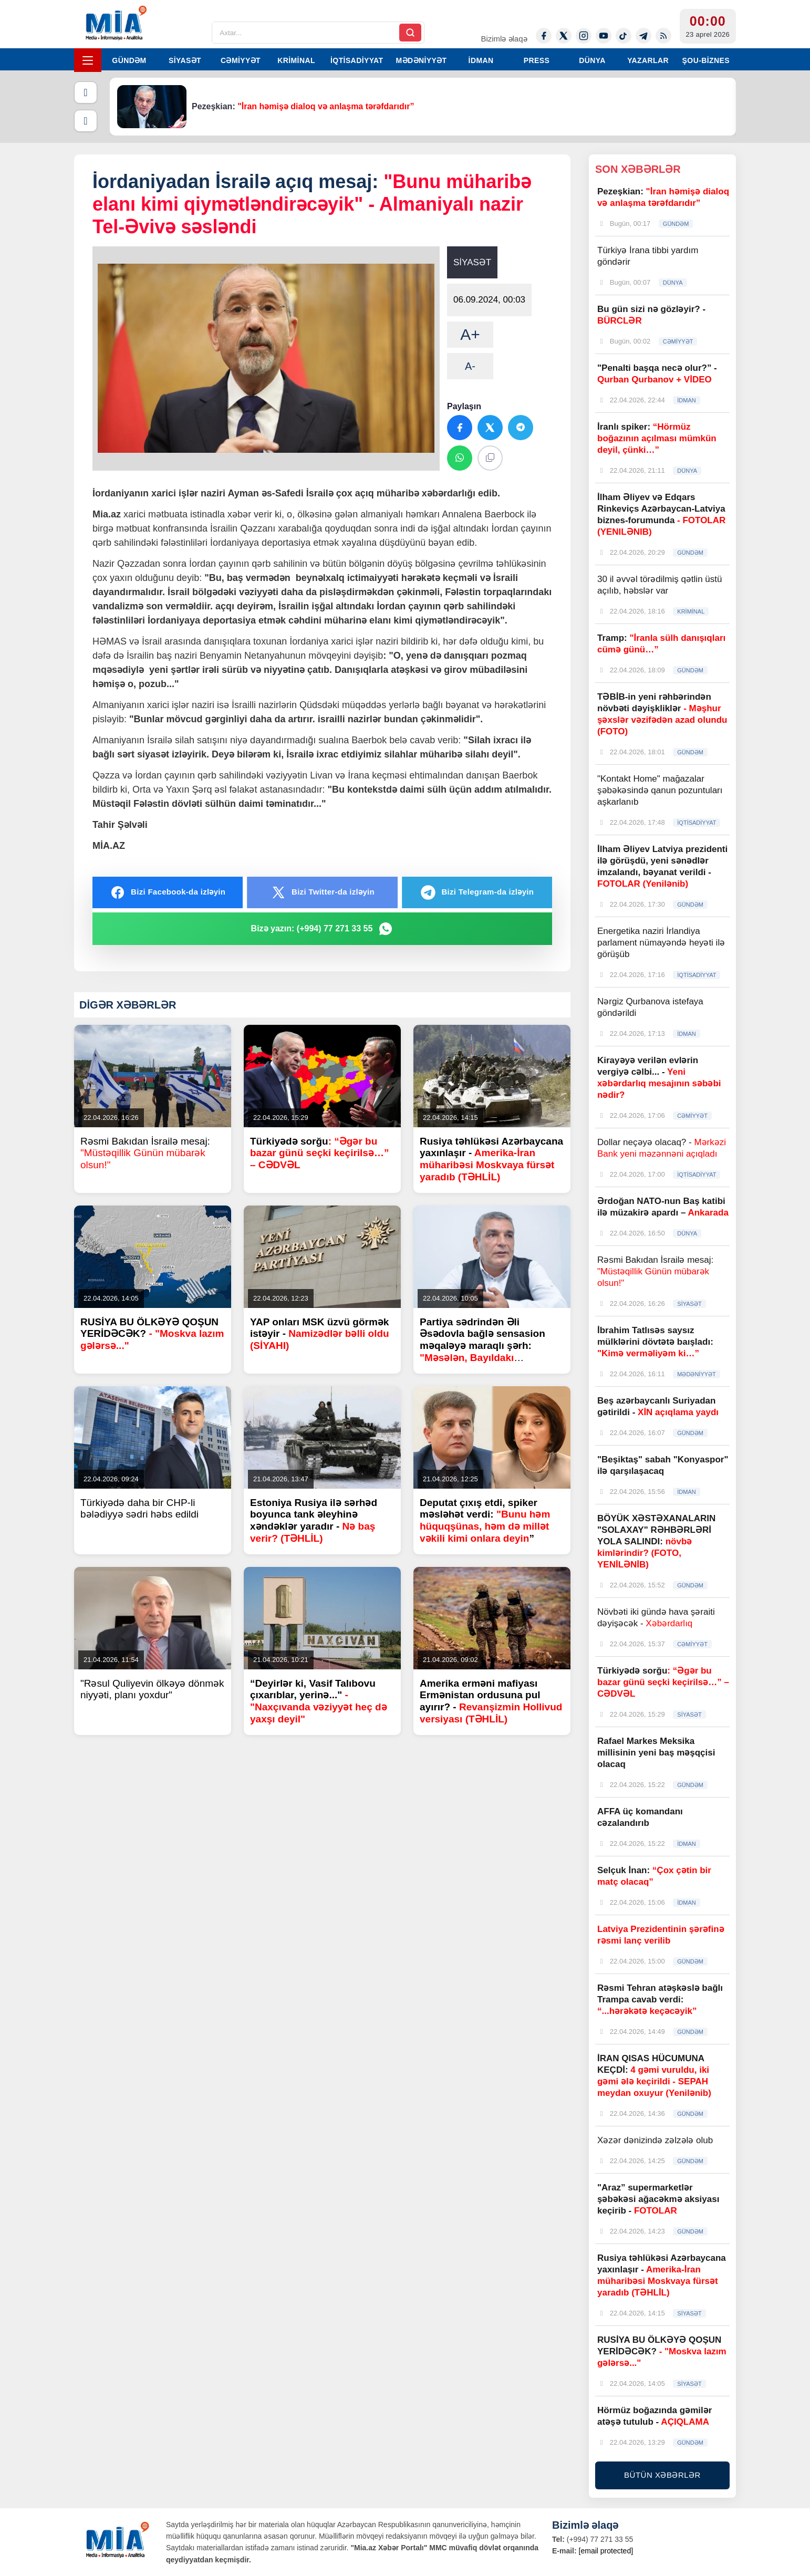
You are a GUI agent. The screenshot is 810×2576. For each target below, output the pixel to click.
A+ (470, 334)
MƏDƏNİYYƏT (421, 60)
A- (470, 366)
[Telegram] (643, 36)
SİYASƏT (185, 60)
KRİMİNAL (296, 60)
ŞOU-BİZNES (706, 60)
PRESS (536, 60)
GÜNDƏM (129, 60)
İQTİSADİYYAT (356, 60)
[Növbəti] (85, 121)
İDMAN (481, 60)
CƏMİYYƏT (241, 60)
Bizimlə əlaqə (504, 38)
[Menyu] (87, 60)
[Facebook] (544, 36)
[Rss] (663, 36)
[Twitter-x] (564, 36)
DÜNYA (592, 60)
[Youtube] (603, 36)
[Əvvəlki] (85, 92)
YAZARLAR (648, 60)
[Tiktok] (623, 36)
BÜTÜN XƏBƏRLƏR (662, 2474)
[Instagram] (583, 36)
